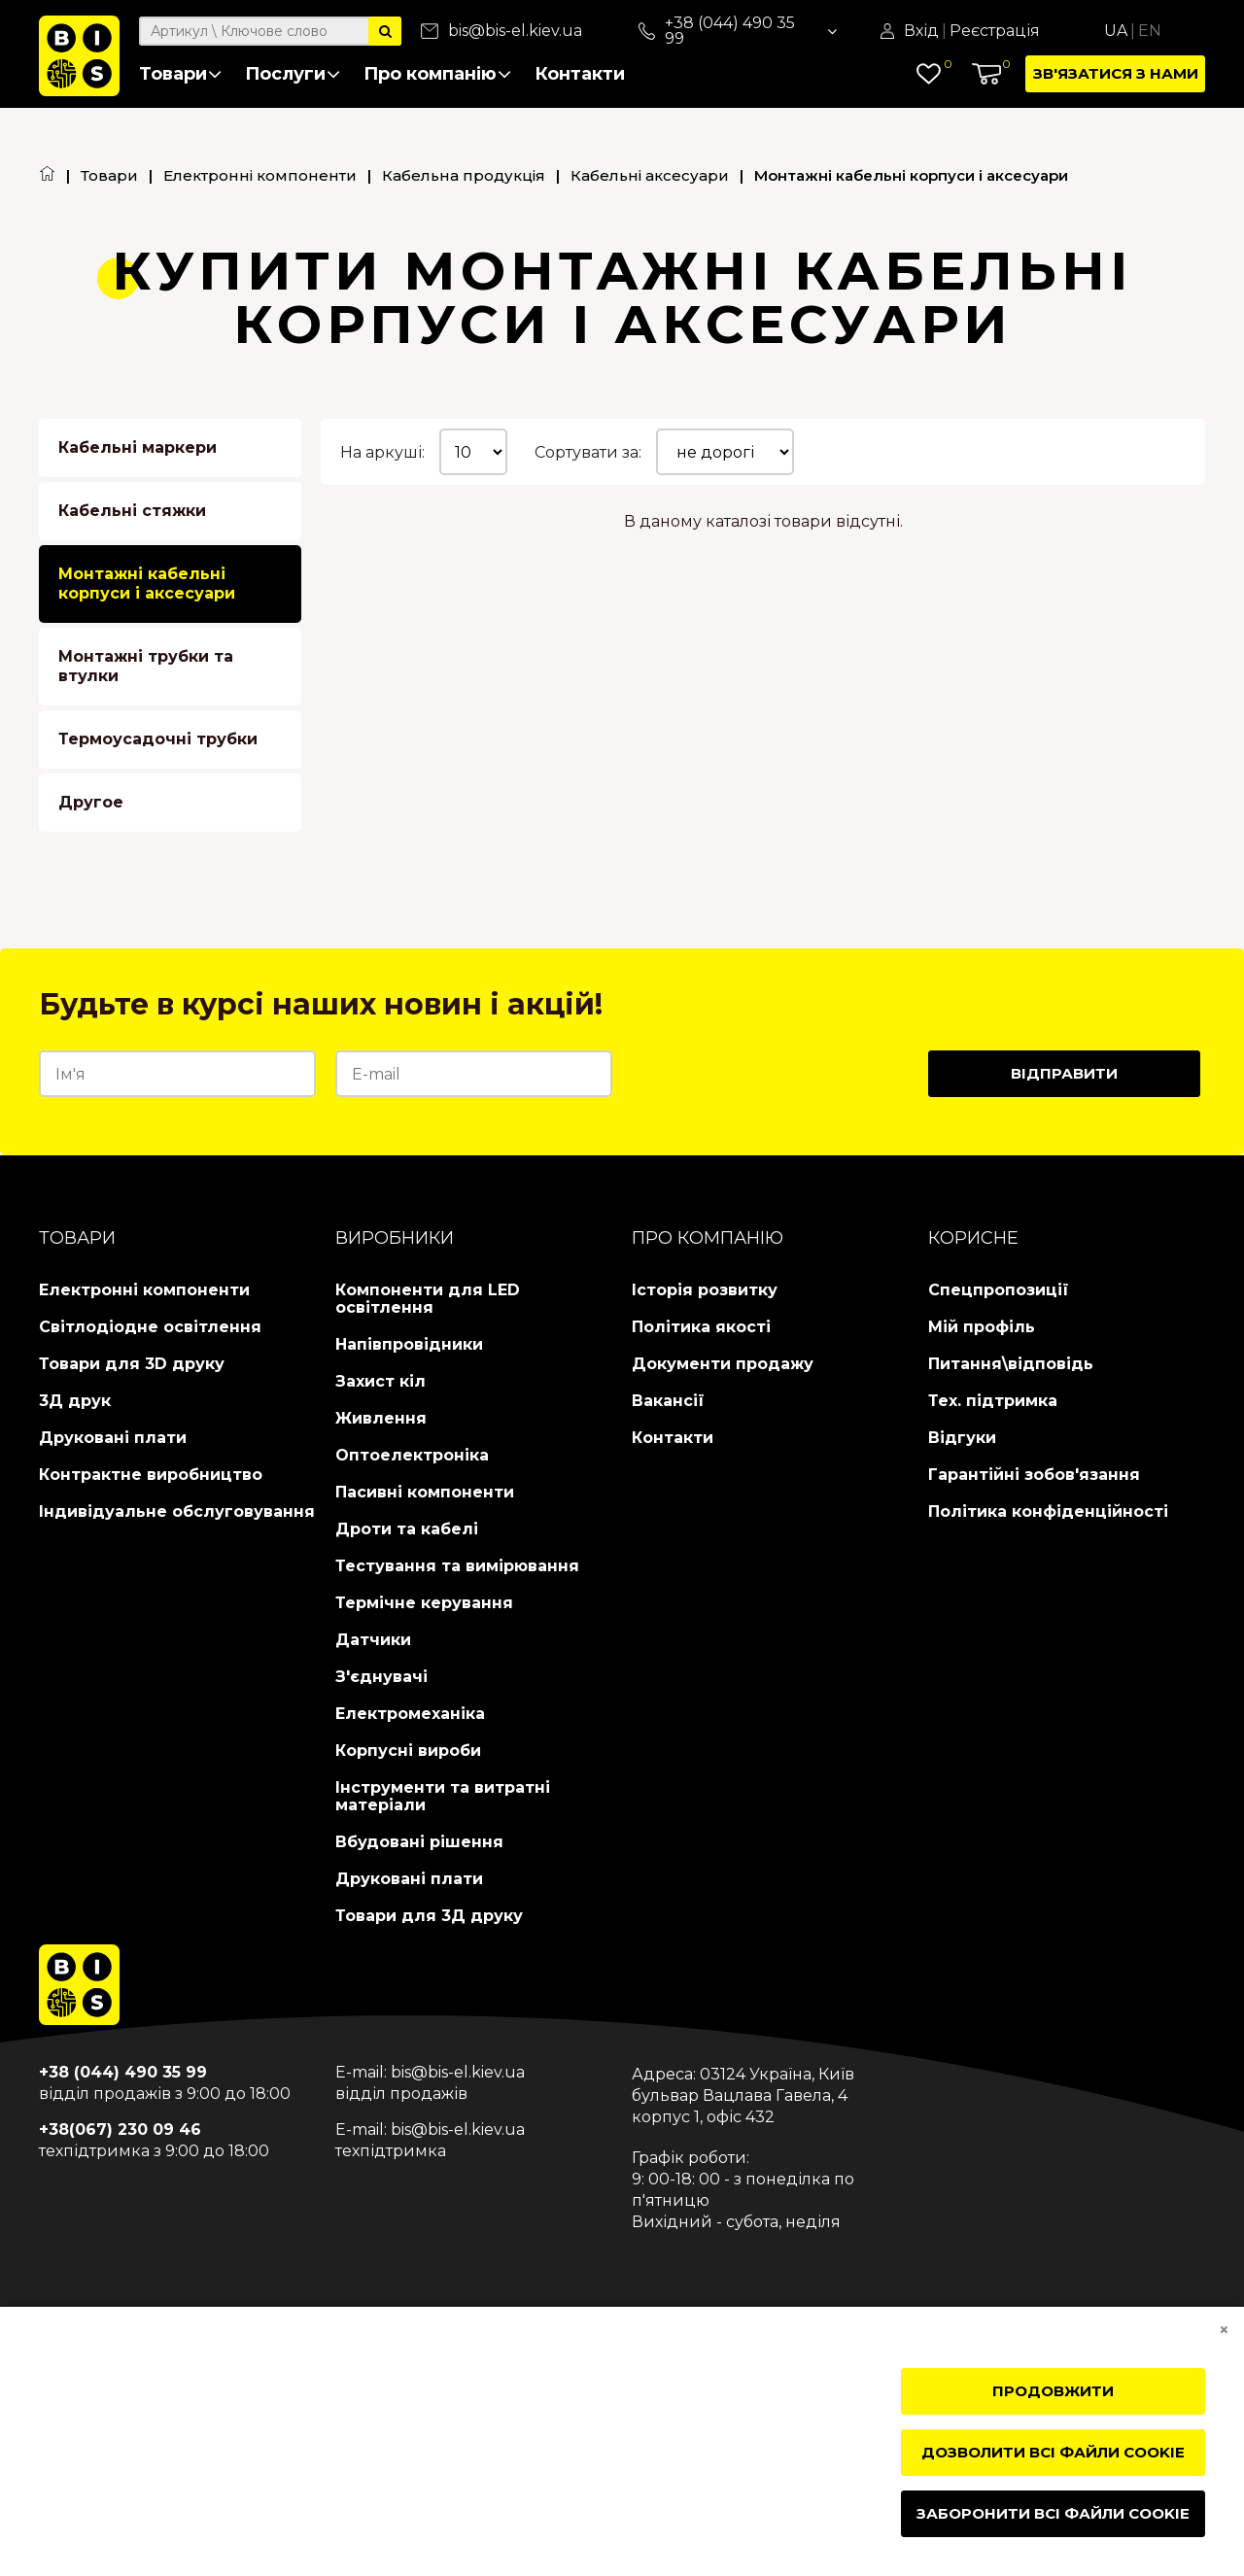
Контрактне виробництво (150, 1474)
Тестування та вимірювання (457, 1566)
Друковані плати (113, 1437)
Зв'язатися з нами (1115, 73)
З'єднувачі (381, 1676)
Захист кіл (380, 1381)
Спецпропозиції (998, 1290)
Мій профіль (981, 1327)
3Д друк (75, 1400)
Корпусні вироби (408, 1750)
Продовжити (1053, 2391)
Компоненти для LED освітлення (427, 1299)
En (1149, 30)
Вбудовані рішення (419, 1842)
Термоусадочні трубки (158, 739)
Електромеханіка (410, 1713)
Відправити (1064, 1073)
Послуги (292, 74)
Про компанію (437, 74)
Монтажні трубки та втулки (145, 666)
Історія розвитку (705, 1290)
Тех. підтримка (992, 1400)
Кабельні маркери (137, 447)
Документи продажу (722, 1364)
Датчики (373, 1640)
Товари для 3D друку (132, 1364)
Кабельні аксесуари (649, 175)
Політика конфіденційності (1048, 1511)
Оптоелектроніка (412, 1455)
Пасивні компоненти (424, 1492)
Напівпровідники (409, 1344)
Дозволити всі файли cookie (1053, 2452)
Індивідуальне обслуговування (177, 1511)
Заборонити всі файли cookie (1053, 2513)
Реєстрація (995, 31)
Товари (180, 74)
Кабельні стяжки (132, 510)
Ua (1115, 30)
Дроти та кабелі (406, 1529)
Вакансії (668, 1400)
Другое (90, 802)
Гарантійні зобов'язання (1034, 1474)
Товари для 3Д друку (429, 1915)
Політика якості (701, 1327)
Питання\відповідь (1010, 1364)
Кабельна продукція (463, 175)
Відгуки (962, 1437)
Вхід (921, 31)
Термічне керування (424, 1603)
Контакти (580, 74)
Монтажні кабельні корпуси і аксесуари (146, 583)
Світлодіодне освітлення (150, 1327)
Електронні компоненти (260, 175)
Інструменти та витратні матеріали (442, 1796)
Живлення (381, 1418)
